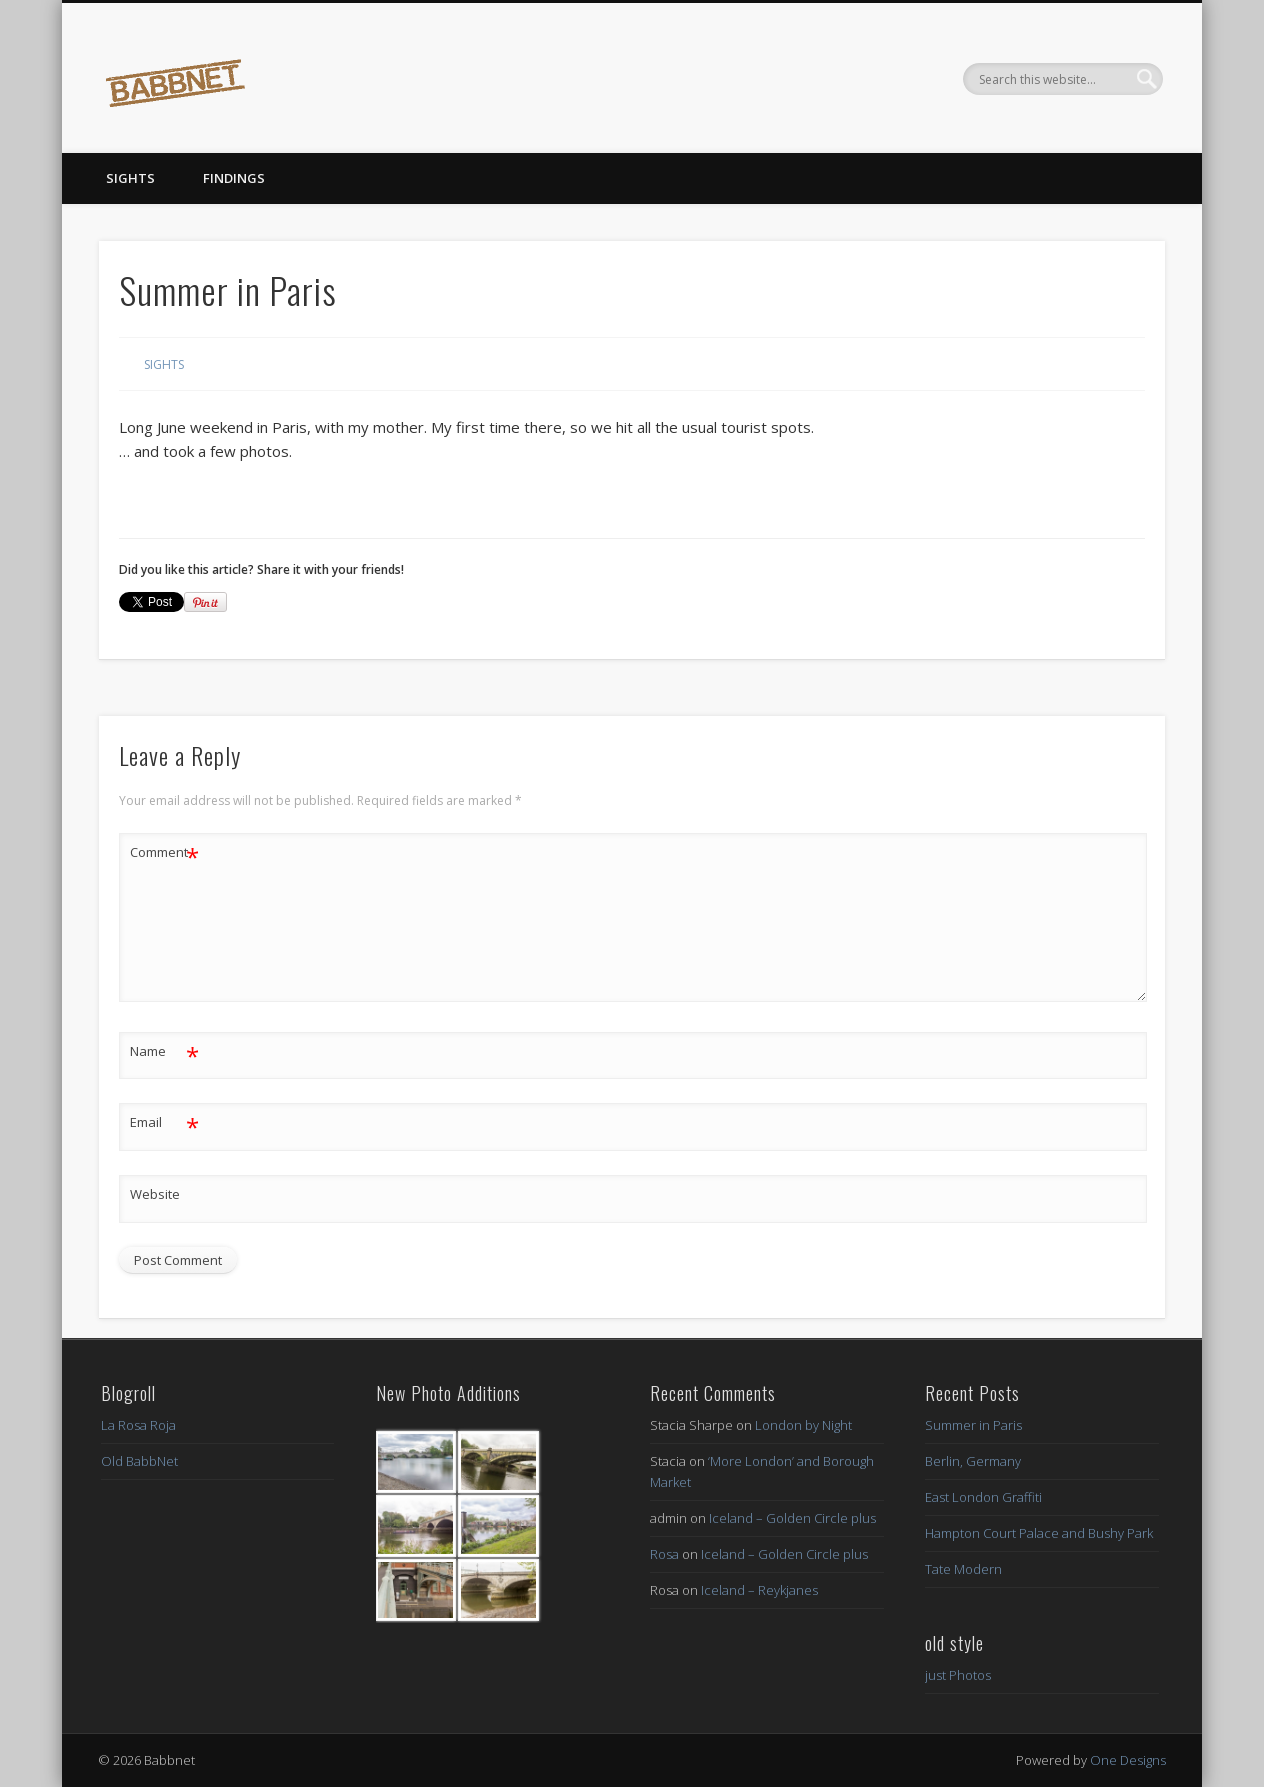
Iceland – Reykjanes (759, 1590)
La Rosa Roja (138, 1425)
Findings (234, 178)
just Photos (958, 1675)
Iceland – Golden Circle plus (792, 1518)
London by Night (803, 1425)
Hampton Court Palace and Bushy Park (1039, 1533)
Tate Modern (963, 1569)
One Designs (1128, 1760)
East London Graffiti (983, 1497)
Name (164, 1051)
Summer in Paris (973, 1425)
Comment (164, 852)
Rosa (664, 1554)
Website (155, 1194)
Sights (130, 178)
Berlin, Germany (973, 1461)
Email (164, 1122)
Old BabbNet (139, 1461)
